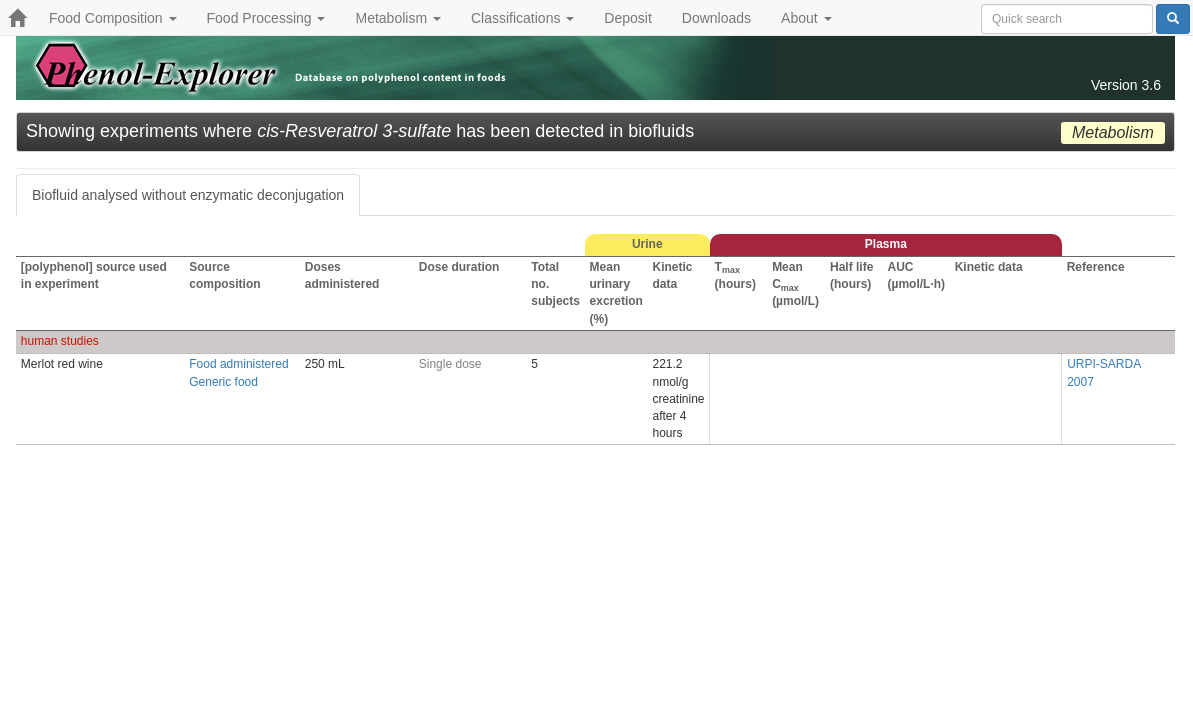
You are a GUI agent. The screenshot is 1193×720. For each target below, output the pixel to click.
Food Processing (266, 18)
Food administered (238, 364)
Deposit (627, 18)
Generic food (223, 382)
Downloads (716, 18)
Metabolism (397, 18)
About (806, 18)
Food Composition (113, 18)
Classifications (522, 18)
